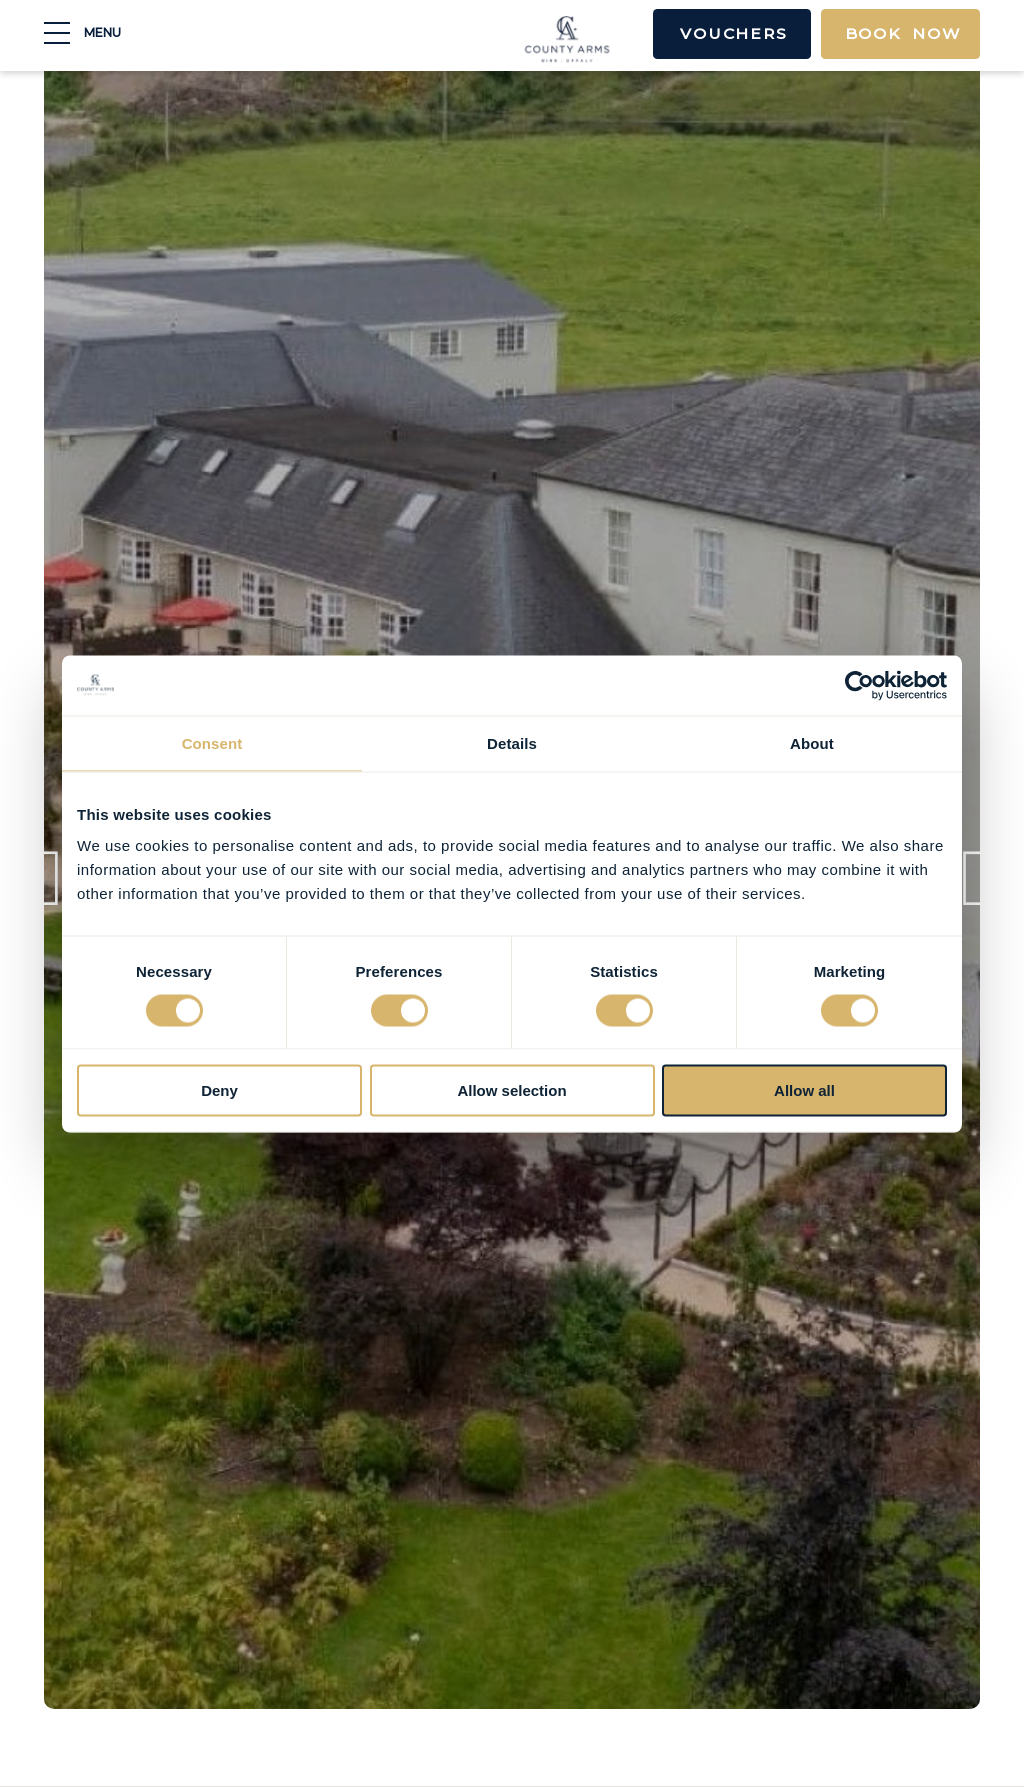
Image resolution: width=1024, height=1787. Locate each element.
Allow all (804, 1090)
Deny (219, 1090)
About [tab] (812, 742)
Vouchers (723, 34)
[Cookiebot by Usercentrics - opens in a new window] (859, 685)
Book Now (899, 34)
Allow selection (511, 1090)
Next (975, 892)
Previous (48, 892)
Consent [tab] (212, 742)
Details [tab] (512, 742)
